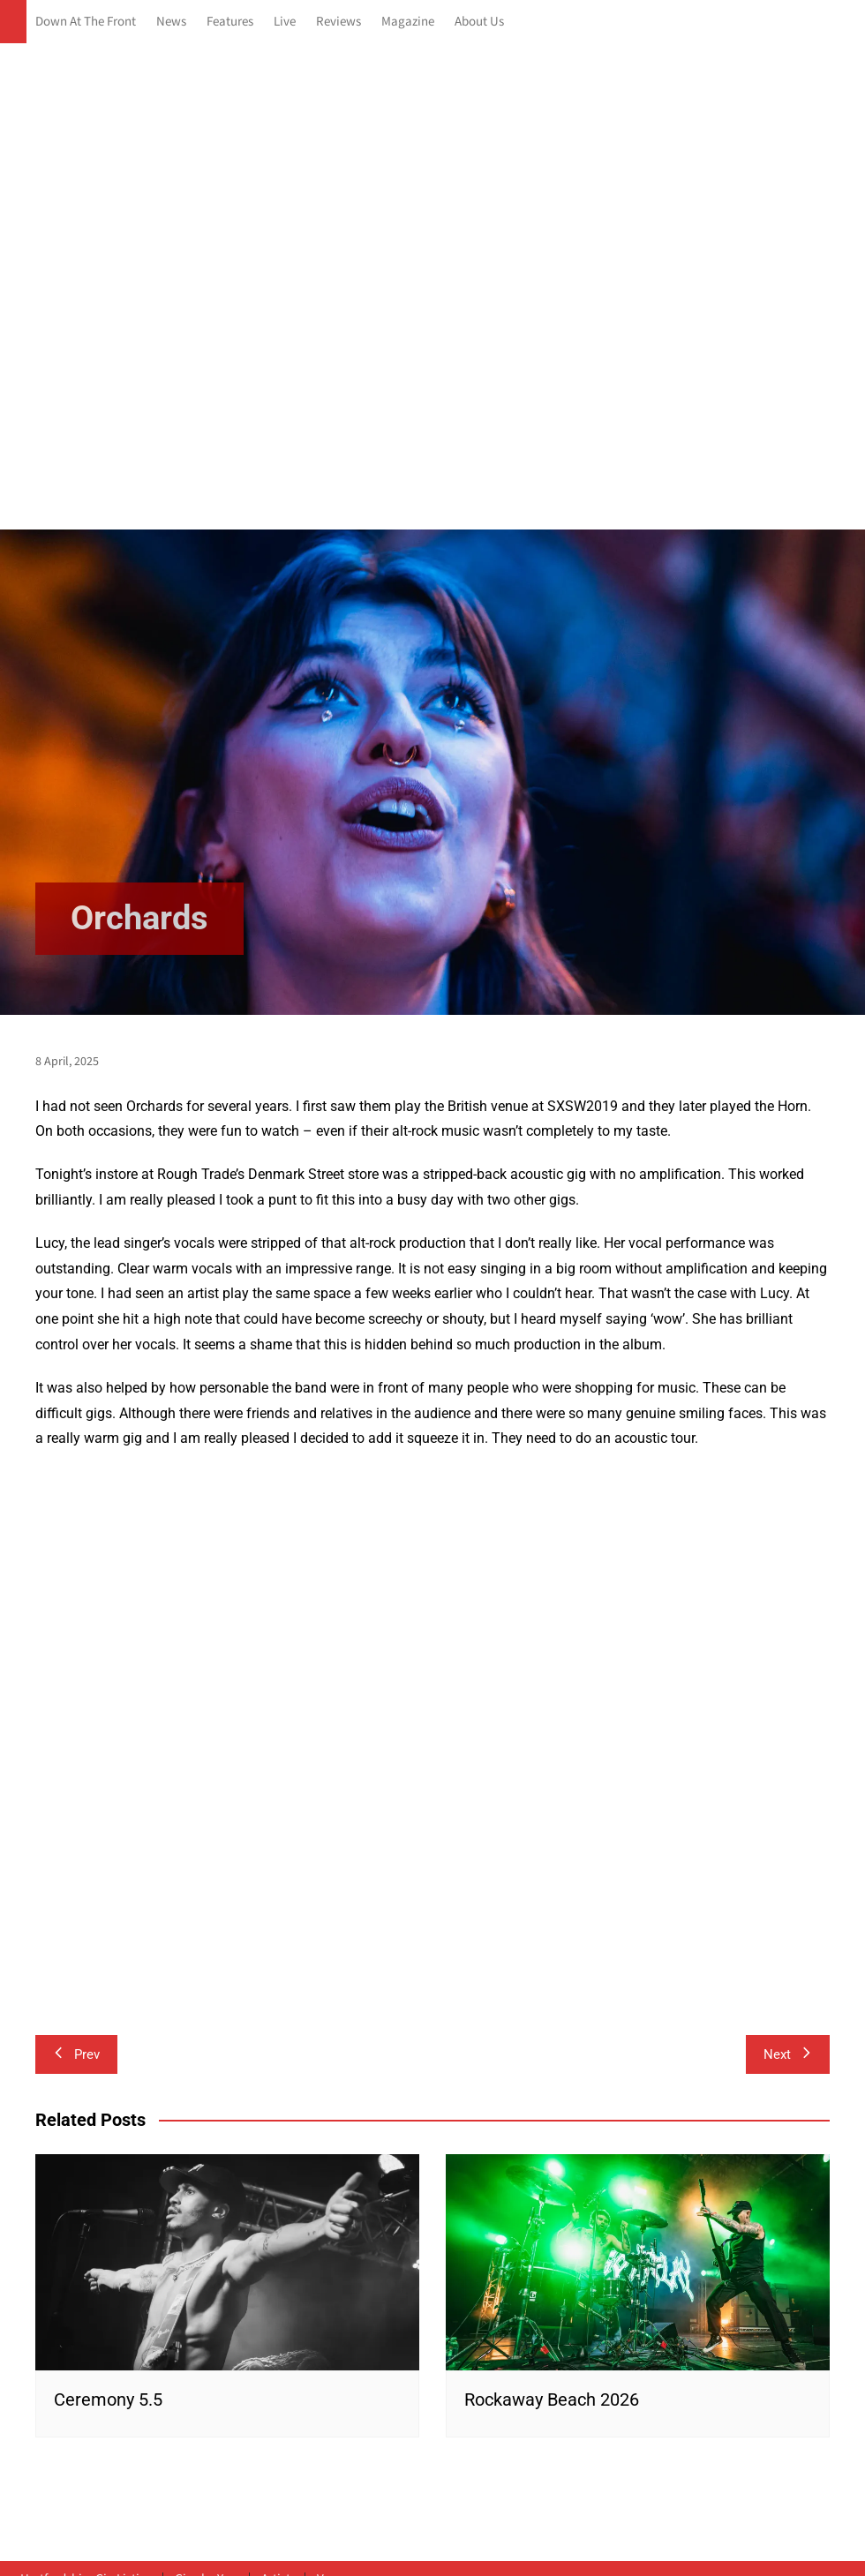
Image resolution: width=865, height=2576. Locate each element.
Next (787, 2054)
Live (285, 21)
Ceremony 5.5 (108, 2399)
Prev (76, 2054)
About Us (479, 21)
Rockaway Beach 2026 (551, 2399)
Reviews (338, 21)
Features (230, 21)
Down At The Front (85, 21)
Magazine (407, 21)
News (171, 21)
